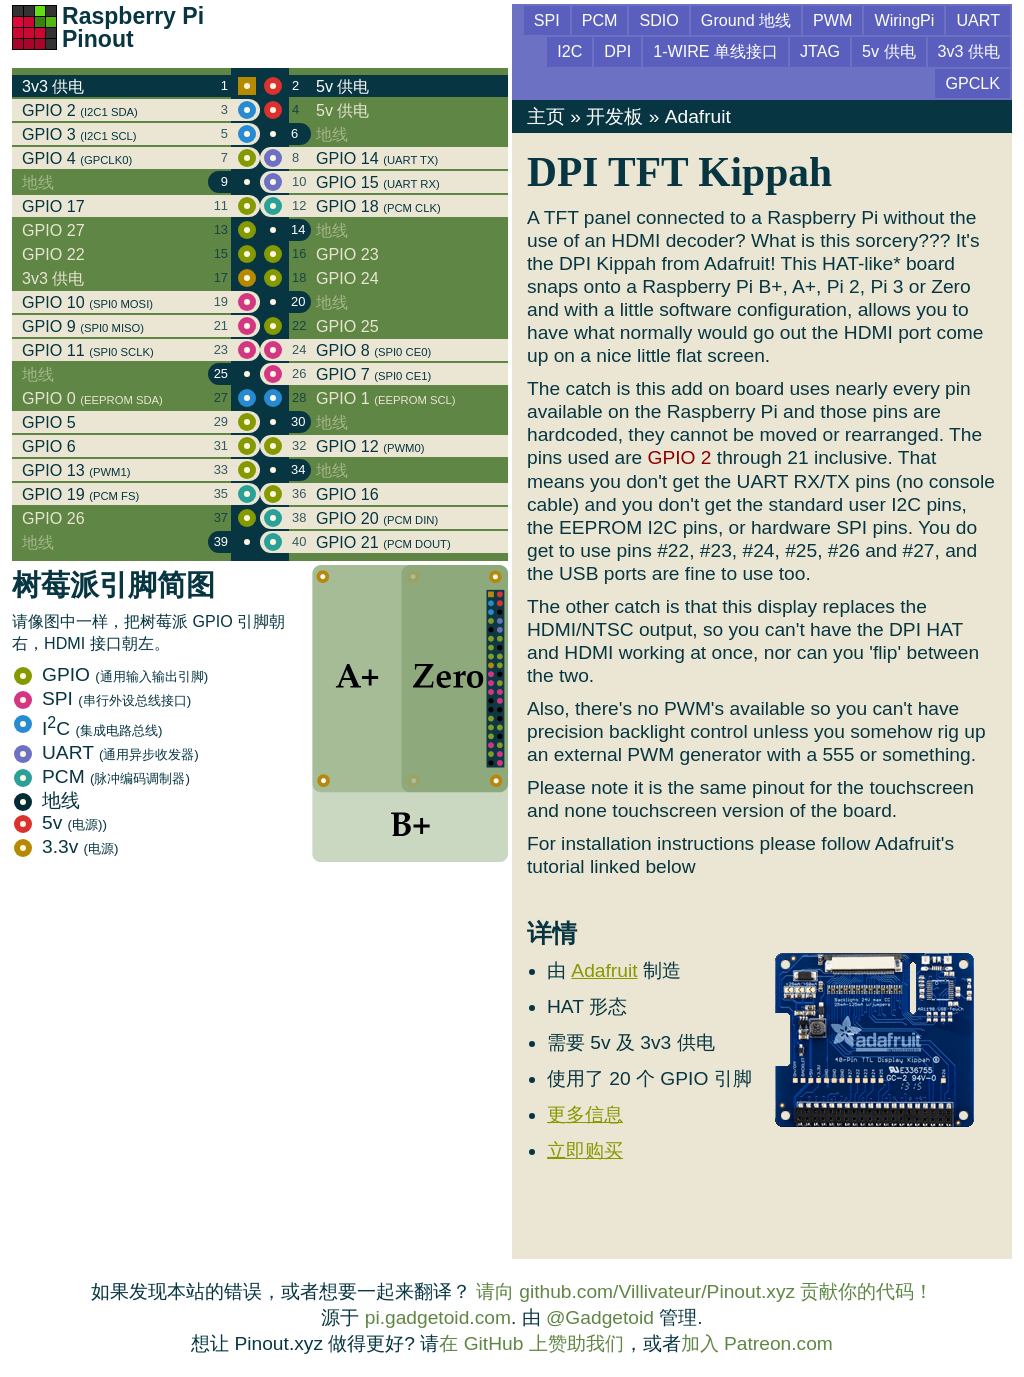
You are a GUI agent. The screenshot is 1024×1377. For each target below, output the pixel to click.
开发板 (614, 116)
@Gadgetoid (600, 1317)
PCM (102, 776)
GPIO (111, 674)
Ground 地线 (746, 20)
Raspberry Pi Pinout (133, 27)
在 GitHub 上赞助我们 (531, 1343)
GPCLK (972, 83)
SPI (102, 698)
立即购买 (585, 1150)
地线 (47, 800)
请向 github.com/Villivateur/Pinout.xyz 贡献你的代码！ (705, 1291)
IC (88, 728)
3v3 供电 (969, 51)
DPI (617, 51)
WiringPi (904, 20)
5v (60, 822)
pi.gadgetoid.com (438, 1317)
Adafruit (698, 116)
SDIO (658, 20)
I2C (569, 51)
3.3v (66, 846)
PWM (832, 20)
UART (106, 752)
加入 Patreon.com (757, 1343)
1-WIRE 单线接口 (715, 51)
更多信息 (585, 1114)
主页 (546, 116)
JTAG (820, 51)
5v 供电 (889, 51)
